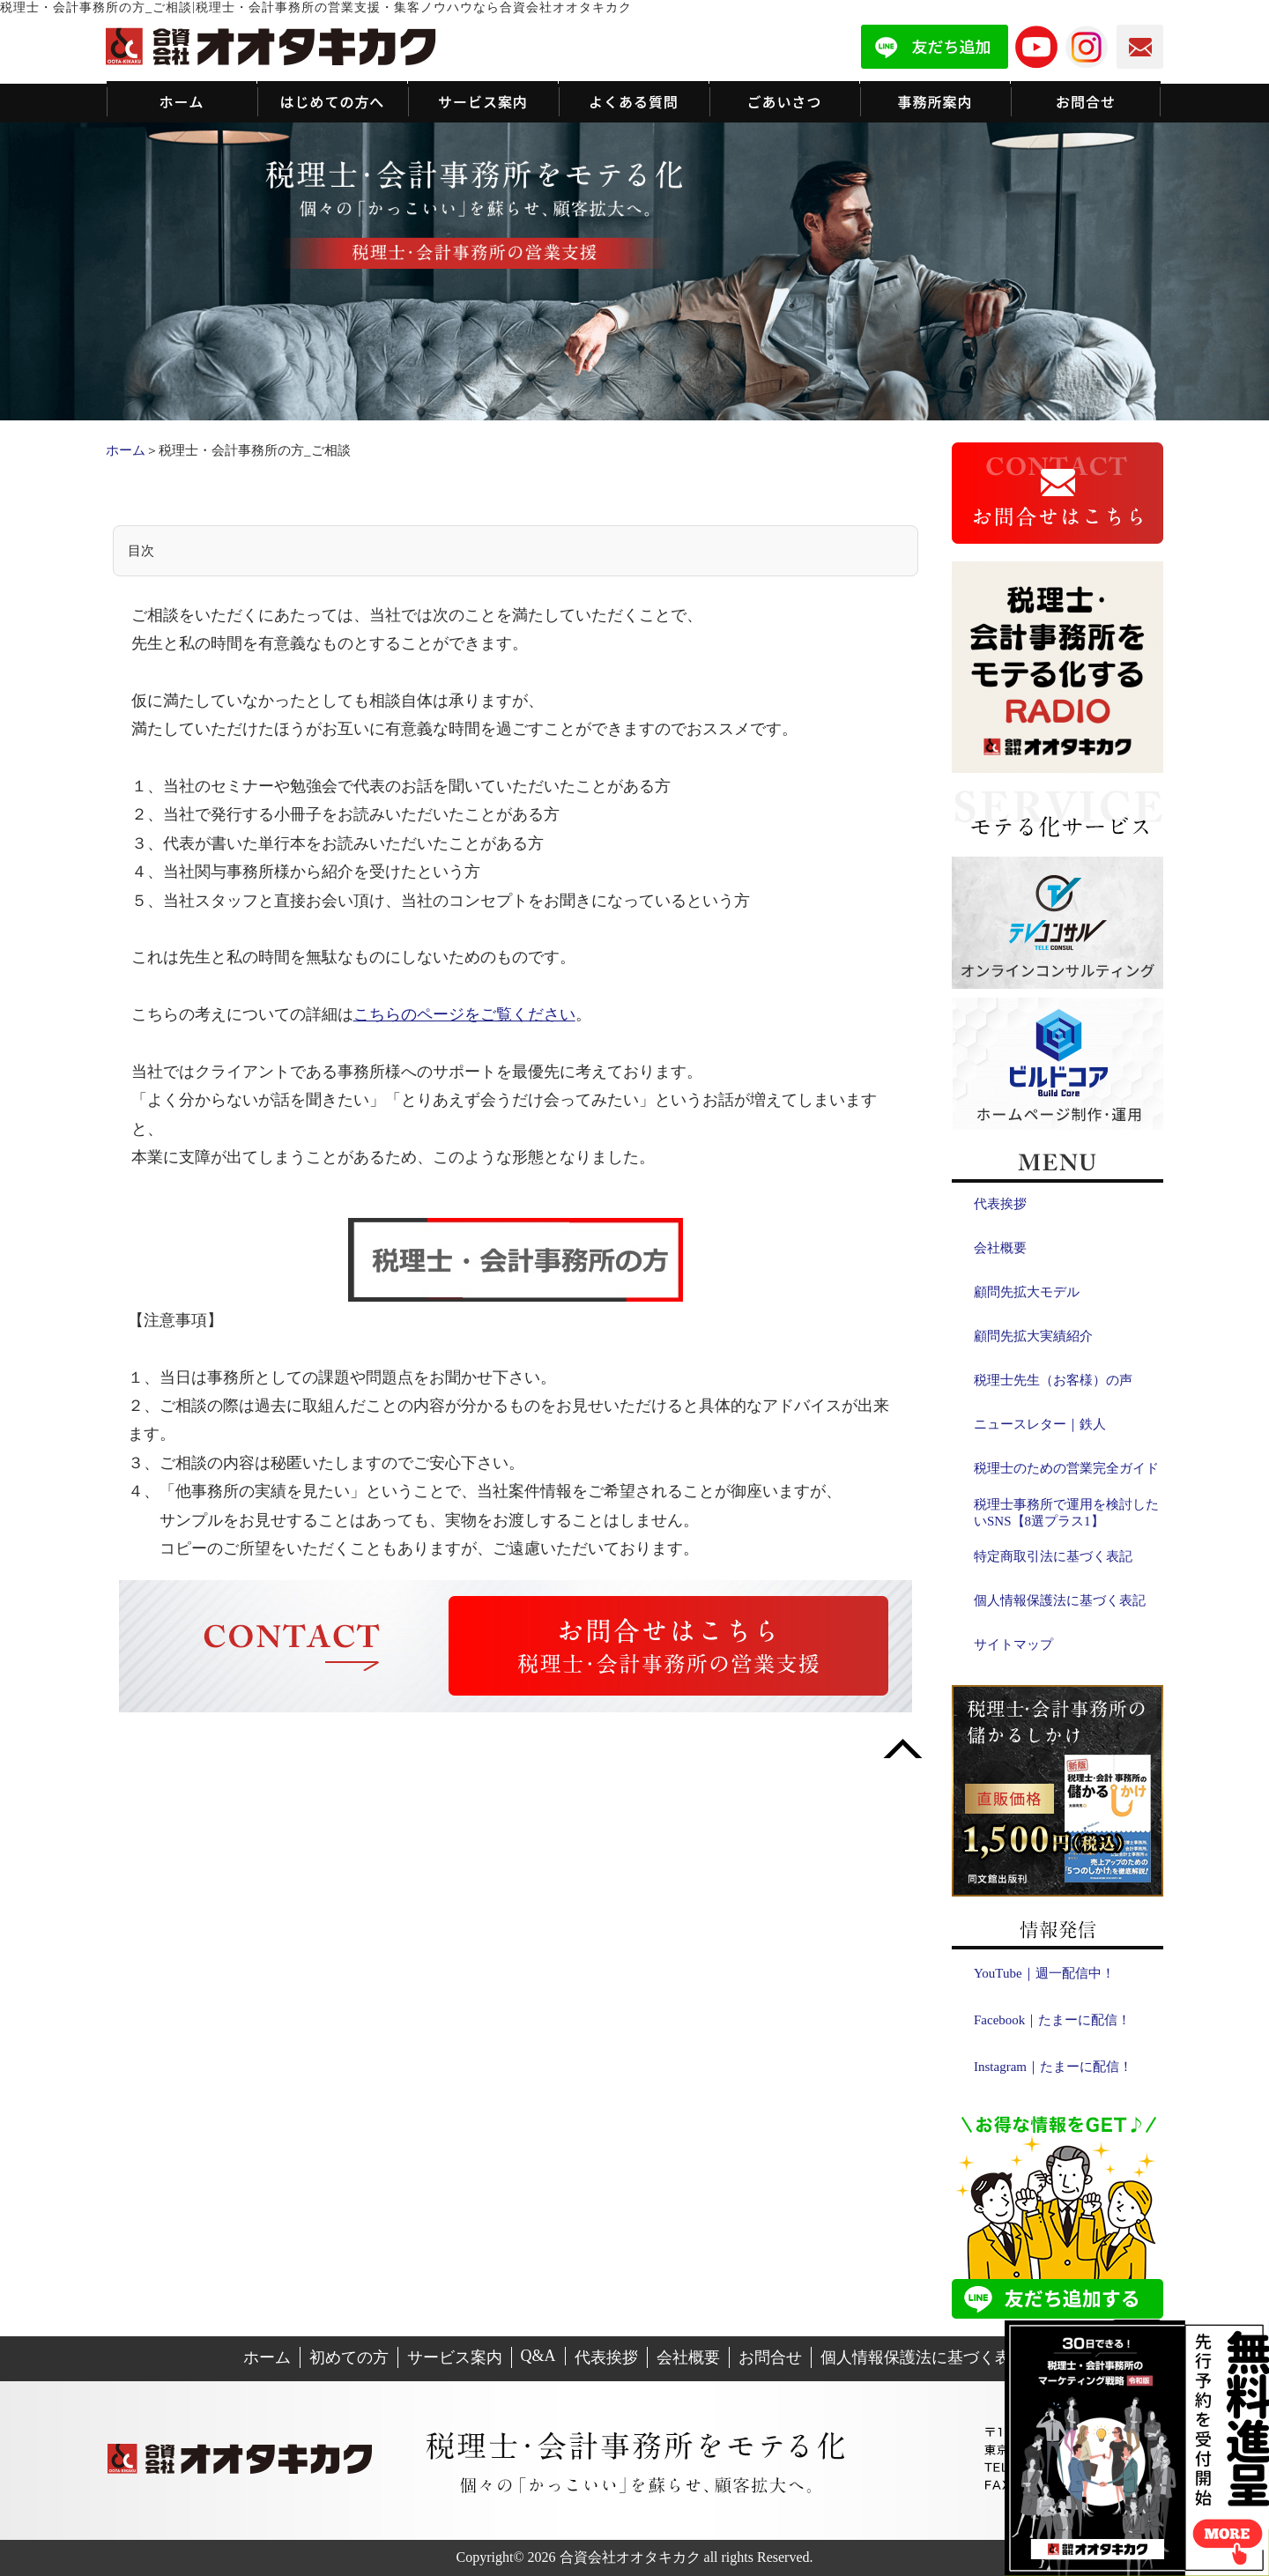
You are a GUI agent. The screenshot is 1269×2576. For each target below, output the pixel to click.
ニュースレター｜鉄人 (1040, 1424)
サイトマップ (1013, 1644)
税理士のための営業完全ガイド (1066, 1468)
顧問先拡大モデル (1027, 1292)
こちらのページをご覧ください (464, 1014)
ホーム (125, 450)
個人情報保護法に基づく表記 (1060, 1600)
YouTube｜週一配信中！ (1044, 1973)
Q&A (538, 2355)
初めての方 (349, 2357)
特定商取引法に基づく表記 (1053, 1556)
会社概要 (1000, 1248)
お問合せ (770, 2357)
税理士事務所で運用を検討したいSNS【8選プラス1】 (1066, 1512)
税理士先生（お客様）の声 (1053, 1380)
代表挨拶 (1000, 1204)
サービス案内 (454, 2357)
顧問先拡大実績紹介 (1033, 1336)
